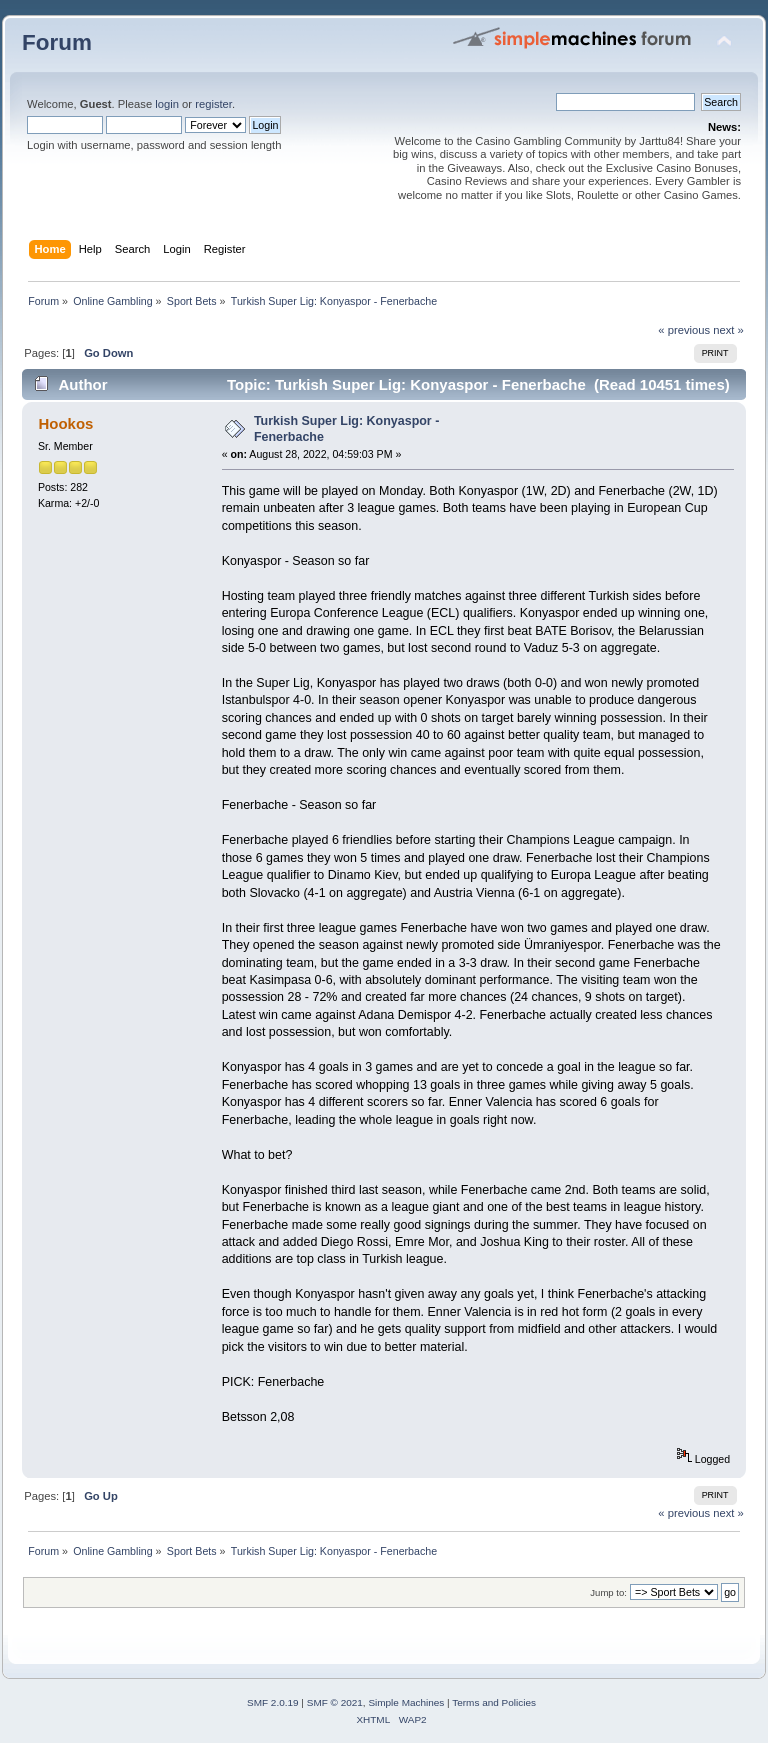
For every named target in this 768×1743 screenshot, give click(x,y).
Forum (57, 42)
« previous (684, 330)
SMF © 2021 (335, 1702)
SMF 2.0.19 (273, 1702)
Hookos (65, 423)
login (167, 104)
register (213, 104)
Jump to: (608, 1592)
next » (728, 330)
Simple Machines (406, 1702)
